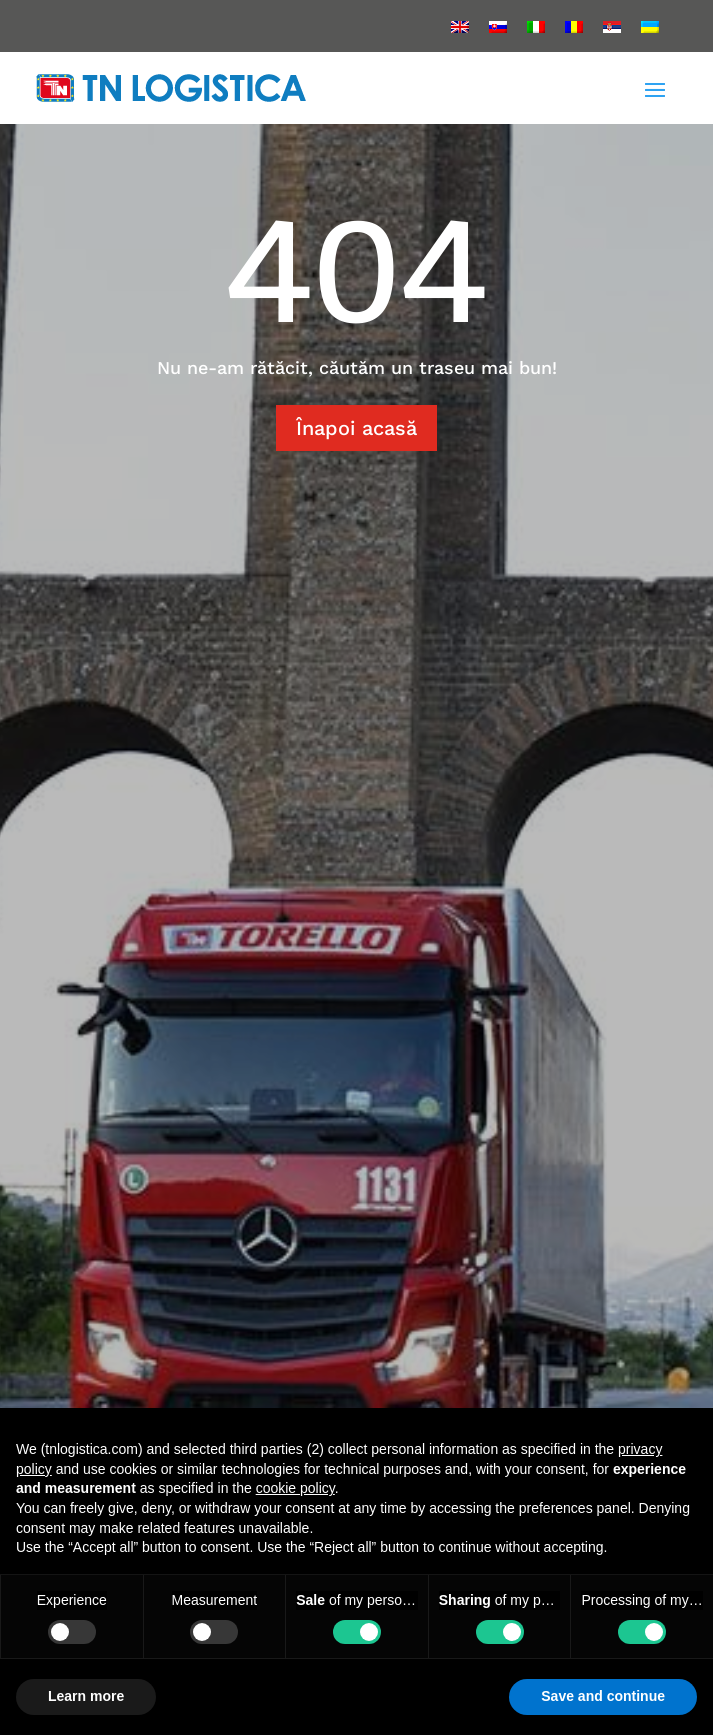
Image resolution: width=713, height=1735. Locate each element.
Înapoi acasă (356, 428)
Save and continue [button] (603, 1696)
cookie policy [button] (295, 1488)
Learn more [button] (86, 1696)
